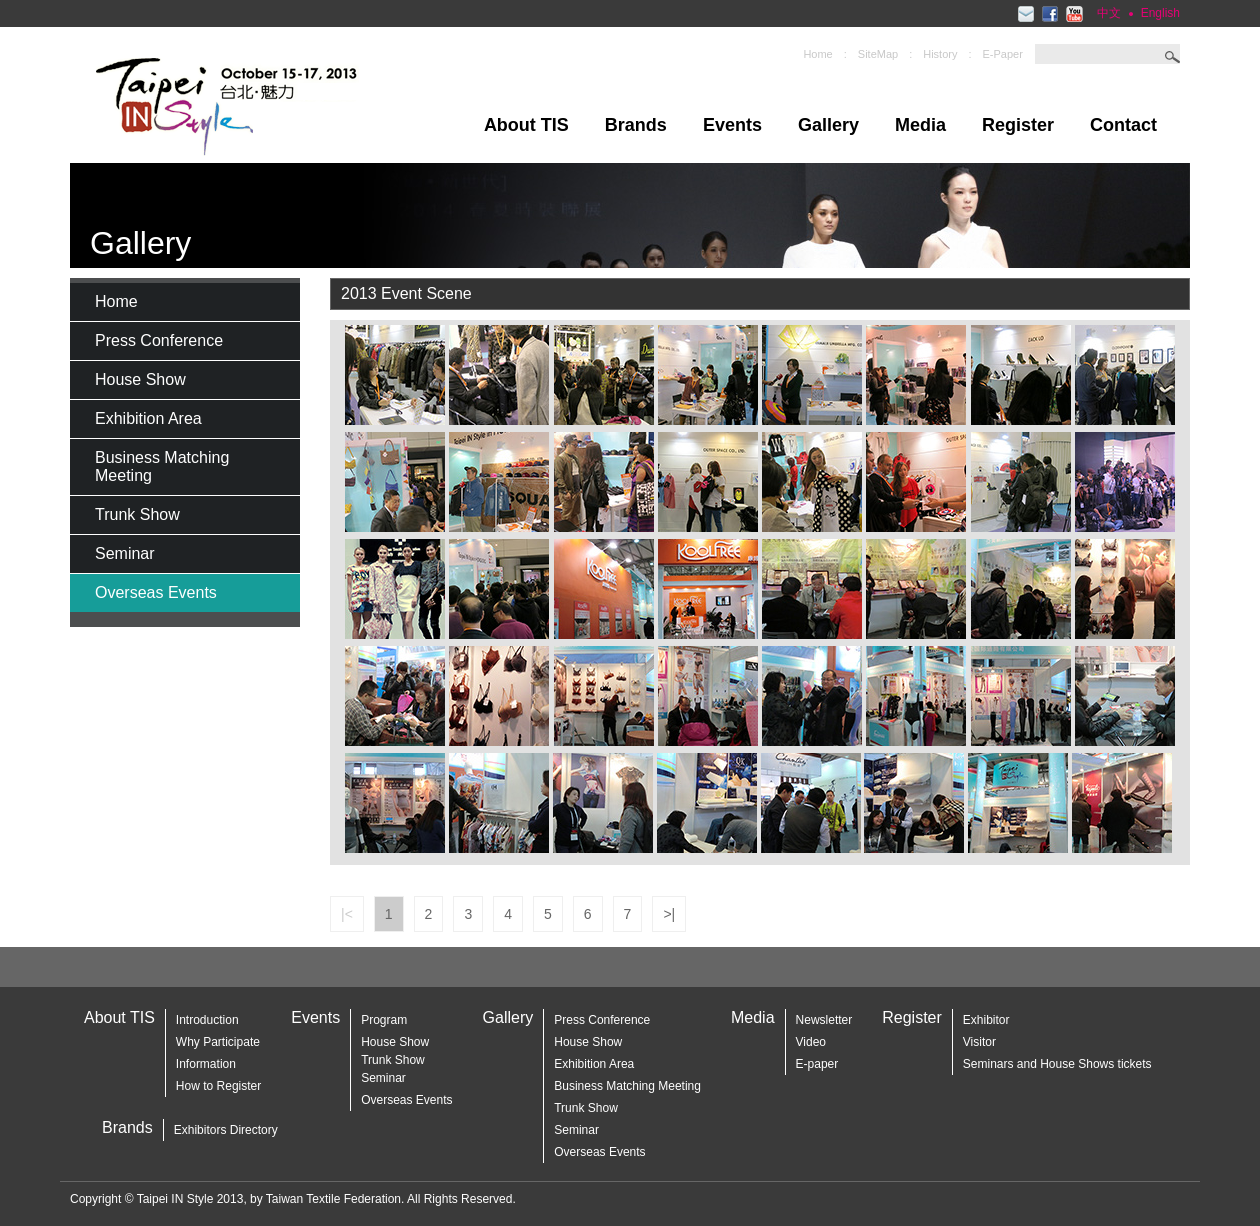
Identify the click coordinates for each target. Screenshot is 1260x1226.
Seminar (125, 553)
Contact (1123, 125)
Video (811, 1042)
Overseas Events (156, 592)
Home (817, 54)
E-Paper (1003, 54)
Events (732, 125)
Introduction (207, 1020)
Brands (636, 125)
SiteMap (878, 54)
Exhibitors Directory (226, 1130)
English (1160, 13)
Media (920, 125)
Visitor (979, 1042)
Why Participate (218, 1042)
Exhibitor (986, 1020)
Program (384, 1020)
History (940, 54)
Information (206, 1064)
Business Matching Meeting (162, 466)
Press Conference (159, 340)
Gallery (828, 125)
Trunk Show (137, 514)
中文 (1109, 13)
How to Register (218, 1086)
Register (1018, 125)
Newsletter (824, 1020)
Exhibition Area (148, 418)
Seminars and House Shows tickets (1057, 1064)
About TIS (526, 125)
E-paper (817, 1064)
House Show (140, 379)
